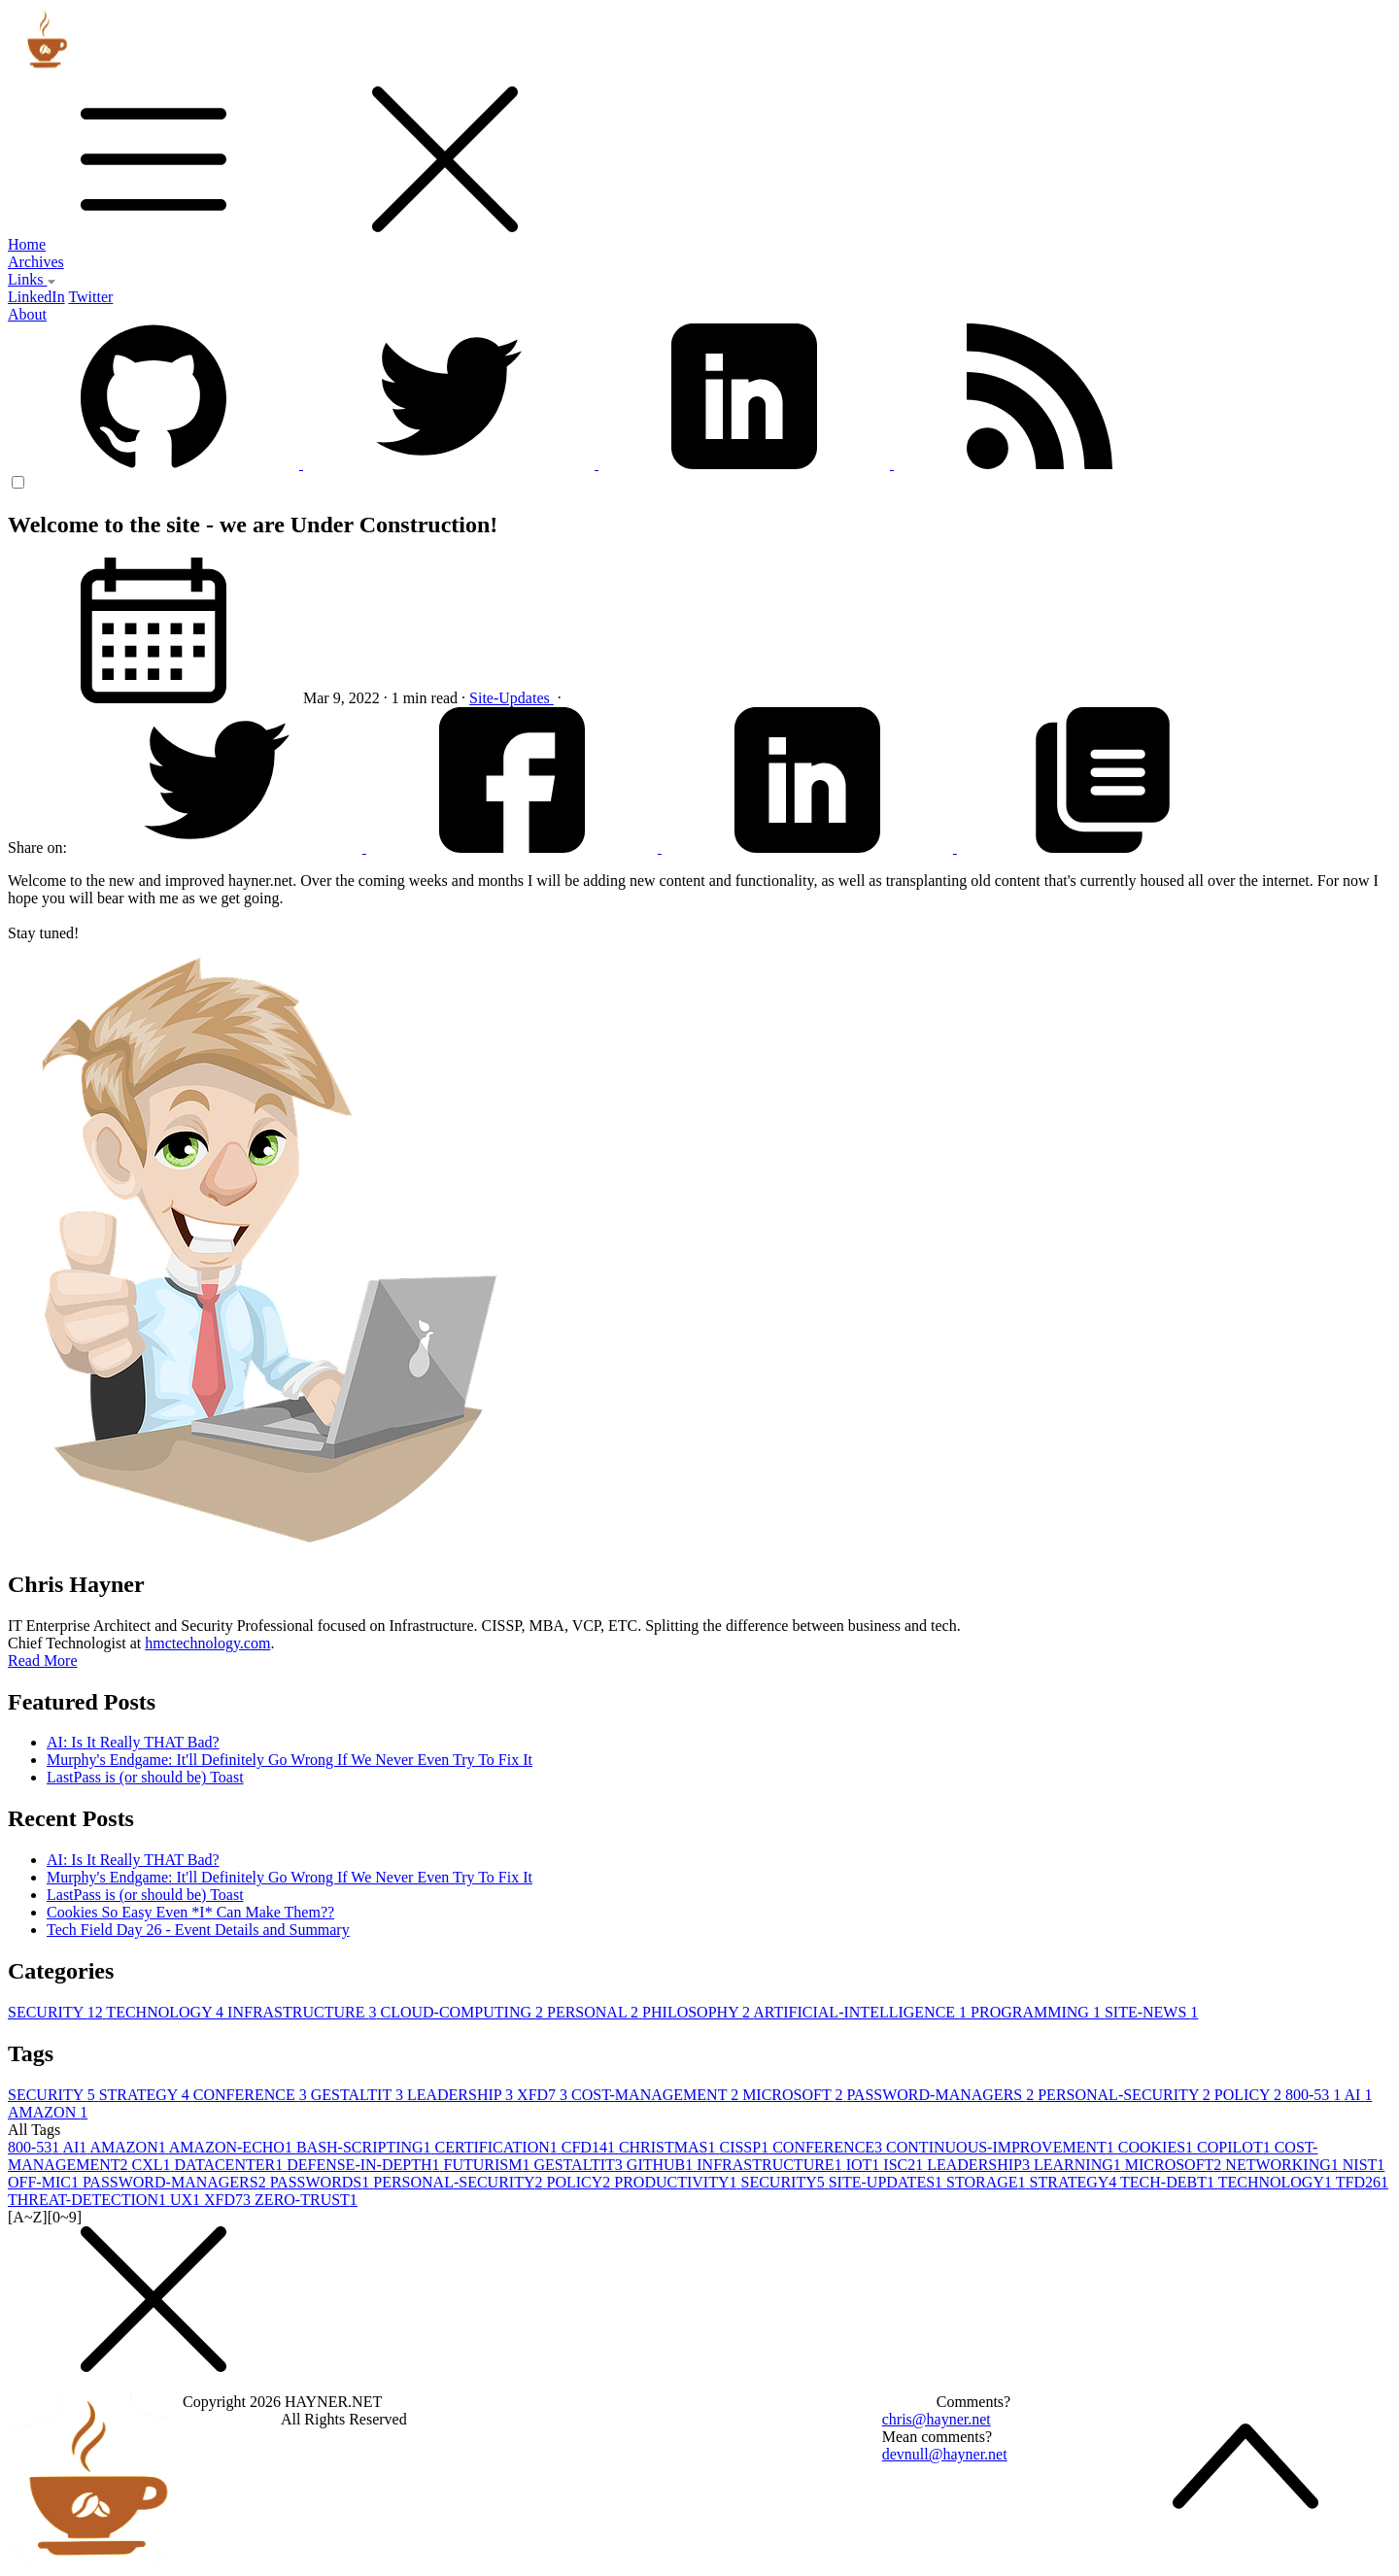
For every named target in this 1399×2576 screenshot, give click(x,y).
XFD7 (544, 2094)
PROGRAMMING (1038, 2012)
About (27, 314)
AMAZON (47, 2112)
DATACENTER (231, 2164)
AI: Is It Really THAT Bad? (133, 1742)
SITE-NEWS (1151, 2012)
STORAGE (988, 2182)
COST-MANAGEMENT (656, 2094)
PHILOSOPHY (697, 2012)
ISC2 (905, 2164)
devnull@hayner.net (944, 2454)
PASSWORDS (322, 2182)
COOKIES (1157, 2147)
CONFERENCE (252, 2094)
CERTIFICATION (498, 2147)
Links (32, 279)
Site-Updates (511, 698)
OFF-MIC (45, 2182)
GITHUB (662, 2164)
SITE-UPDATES (887, 2182)
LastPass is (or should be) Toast (145, 1777)
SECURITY (57, 2012)
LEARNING (1079, 2164)
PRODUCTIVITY (677, 2182)
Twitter (90, 296)
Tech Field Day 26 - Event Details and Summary (198, 1929)
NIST (1364, 2164)
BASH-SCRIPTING (365, 2147)
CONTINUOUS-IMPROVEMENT (1002, 2147)
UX (187, 2199)
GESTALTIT (359, 2094)
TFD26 (1362, 2182)
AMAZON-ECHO (232, 2147)
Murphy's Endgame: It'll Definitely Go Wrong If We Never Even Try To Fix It (289, 1759)
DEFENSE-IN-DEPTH (365, 2164)
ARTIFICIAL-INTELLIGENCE (862, 2012)
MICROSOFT (794, 2094)
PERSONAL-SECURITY (1126, 2094)
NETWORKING (1283, 2164)
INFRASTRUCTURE (303, 2012)
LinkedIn (36, 296)
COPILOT (1236, 2147)
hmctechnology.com (207, 1643)
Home (27, 244)
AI (1358, 2094)
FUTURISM (488, 2164)
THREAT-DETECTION (89, 2199)
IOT (865, 2164)
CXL (153, 2164)
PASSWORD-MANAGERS (942, 2094)
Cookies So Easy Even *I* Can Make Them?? (190, 1912)
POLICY (1249, 2094)
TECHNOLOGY (166, 2012)
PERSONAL (594, 2012)
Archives (36, 262)
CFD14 (590, 2147)
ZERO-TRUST (306, 2199)
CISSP (745, 2147)
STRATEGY (146, 2094)
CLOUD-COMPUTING (463, 2012)
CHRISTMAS (669, 2147)
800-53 (1314, 2094)
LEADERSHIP (462, 2094)
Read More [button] (43, 1660)
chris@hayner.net (936, 2419)
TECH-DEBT (1169, 2182)
